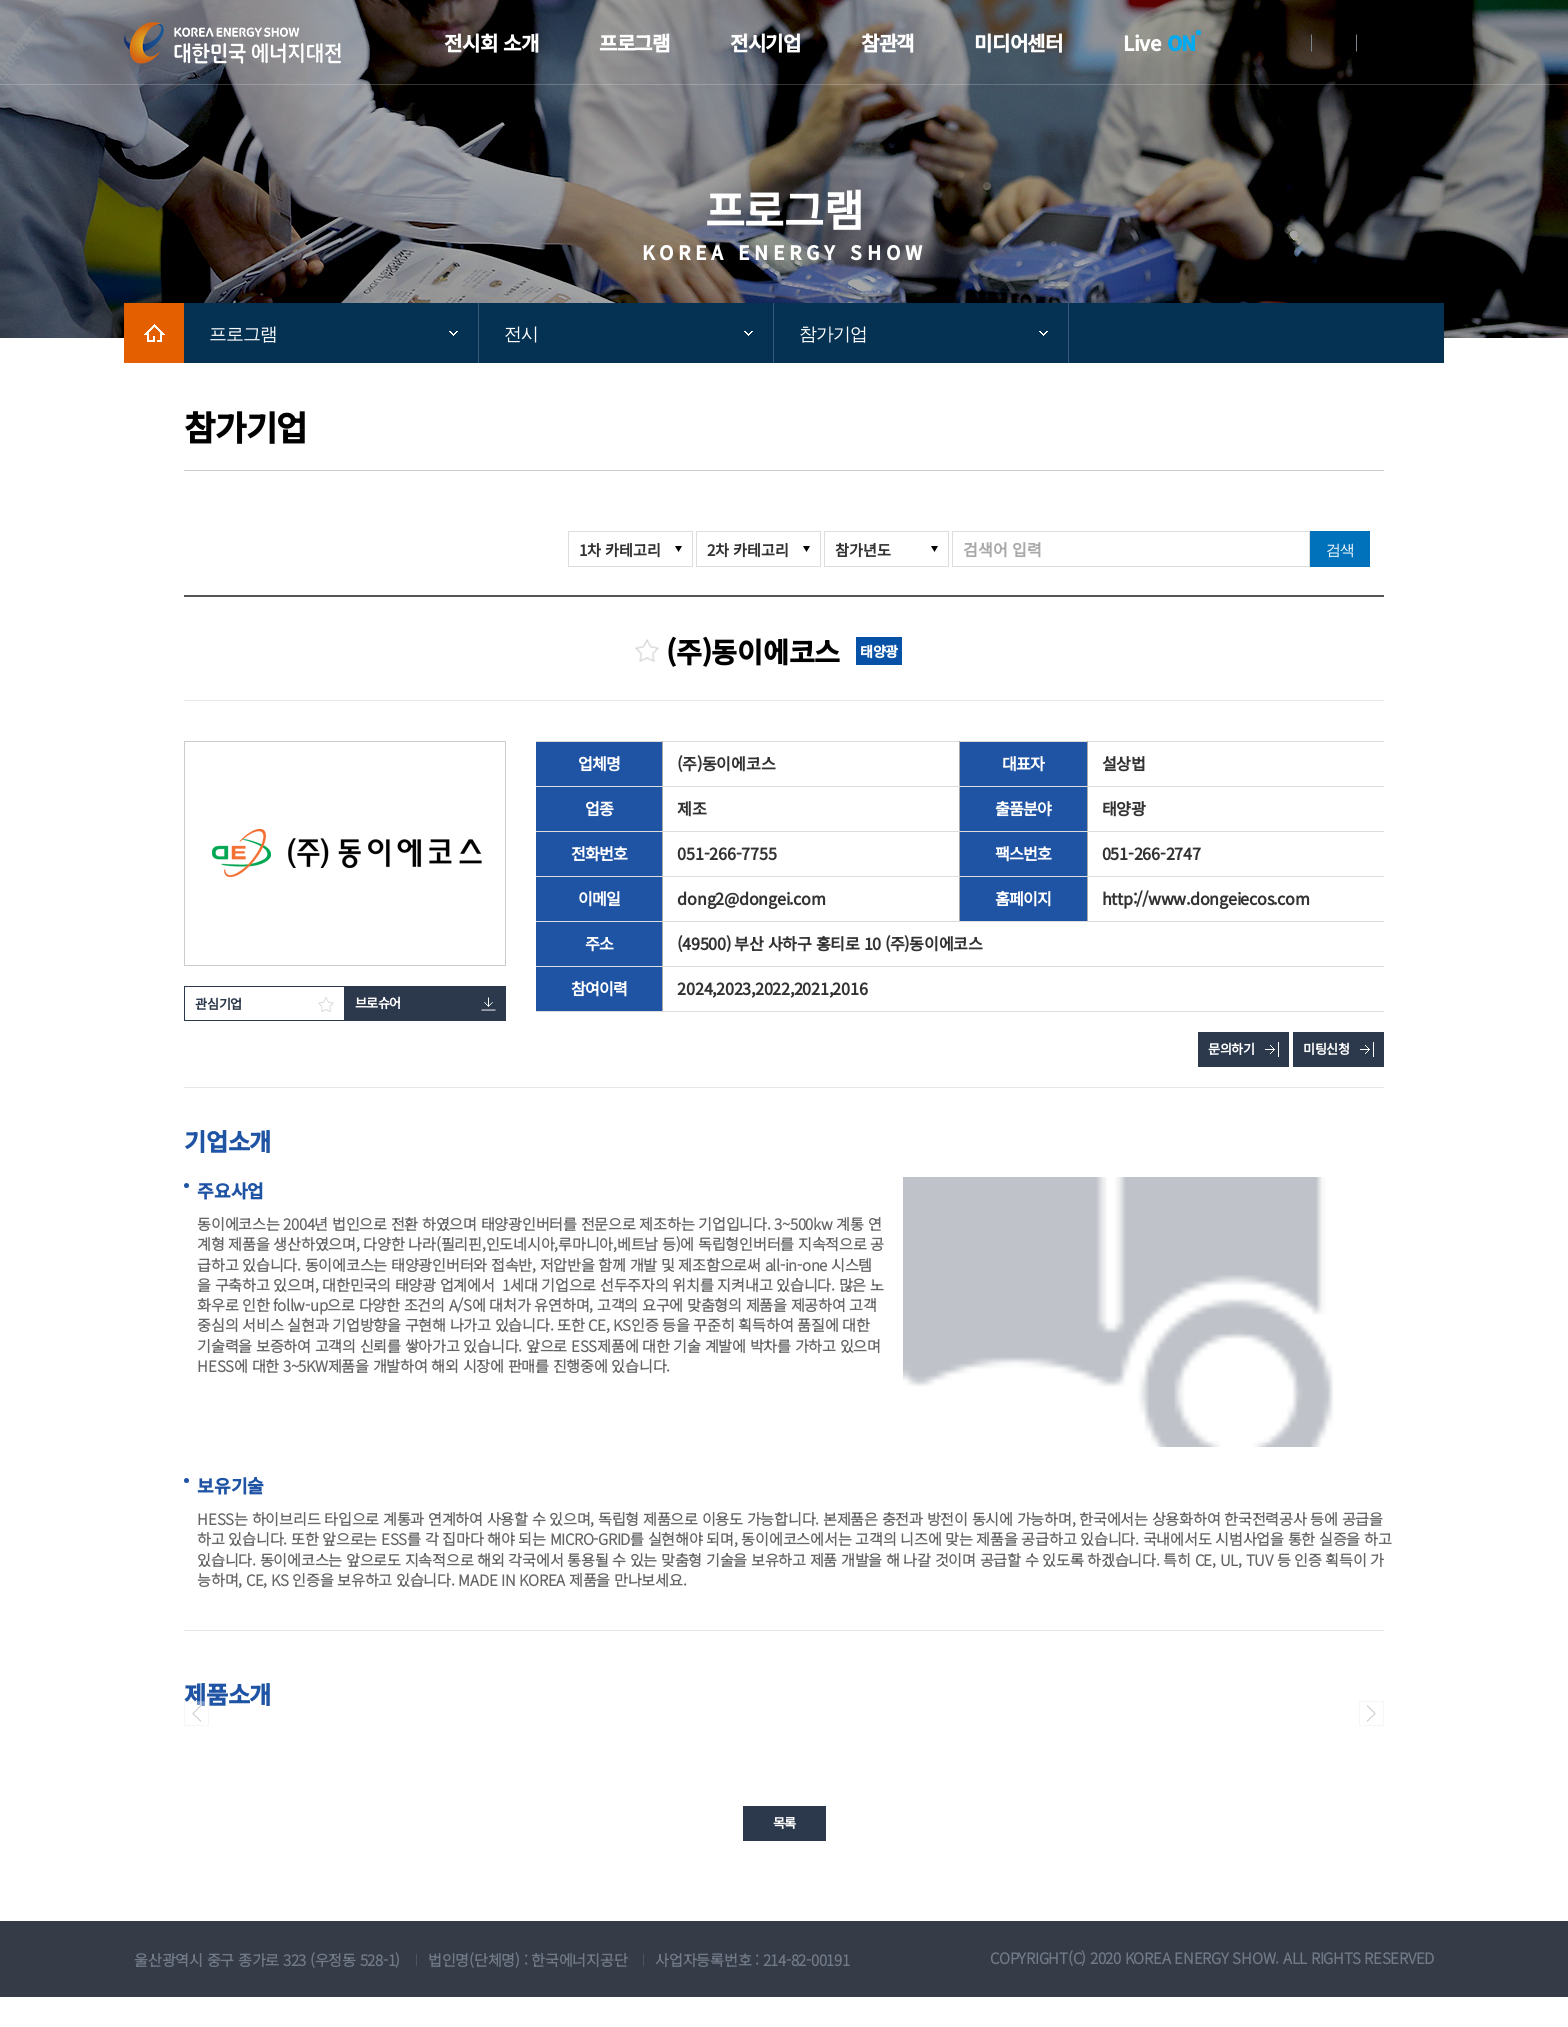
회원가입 (1334, 42)
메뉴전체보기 (1429, 43)
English (1379, 42)
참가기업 (833, 334)
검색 (1340, 549)
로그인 (1289, 42)
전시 (521, 334)
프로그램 (243, 334)
